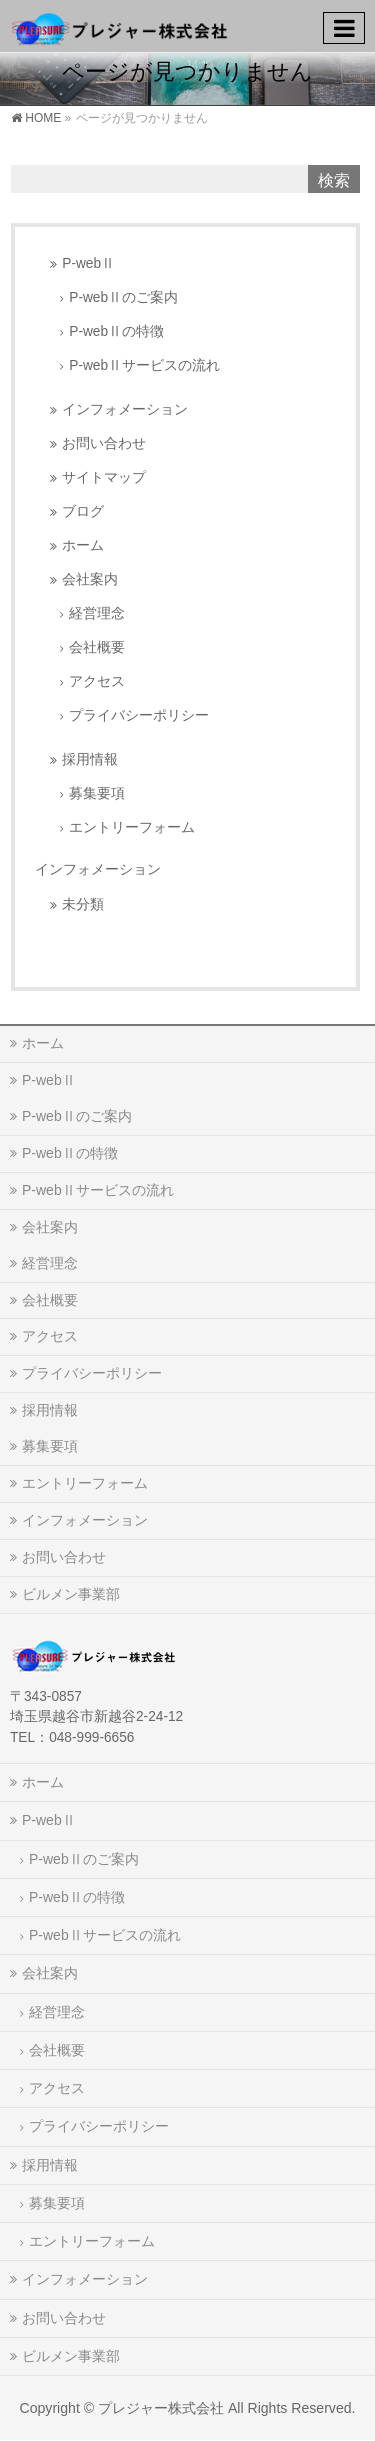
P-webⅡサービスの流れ (144, 365)
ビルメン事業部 (71, 1594)
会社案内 (90, 579)
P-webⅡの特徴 (116, 331)
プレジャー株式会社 (161, 2408)
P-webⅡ (88, 263)
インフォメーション (125, 409)
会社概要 (97, 647)
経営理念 (97, 613)
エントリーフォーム (132, 827)
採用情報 (90, 759)
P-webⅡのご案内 (123, 297)
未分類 (83, 904)
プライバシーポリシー (139, 715)
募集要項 (97, 793)
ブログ (83, 511)
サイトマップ (104, 477)
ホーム (83, 545)
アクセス (97, 681)
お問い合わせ (104, 443)
